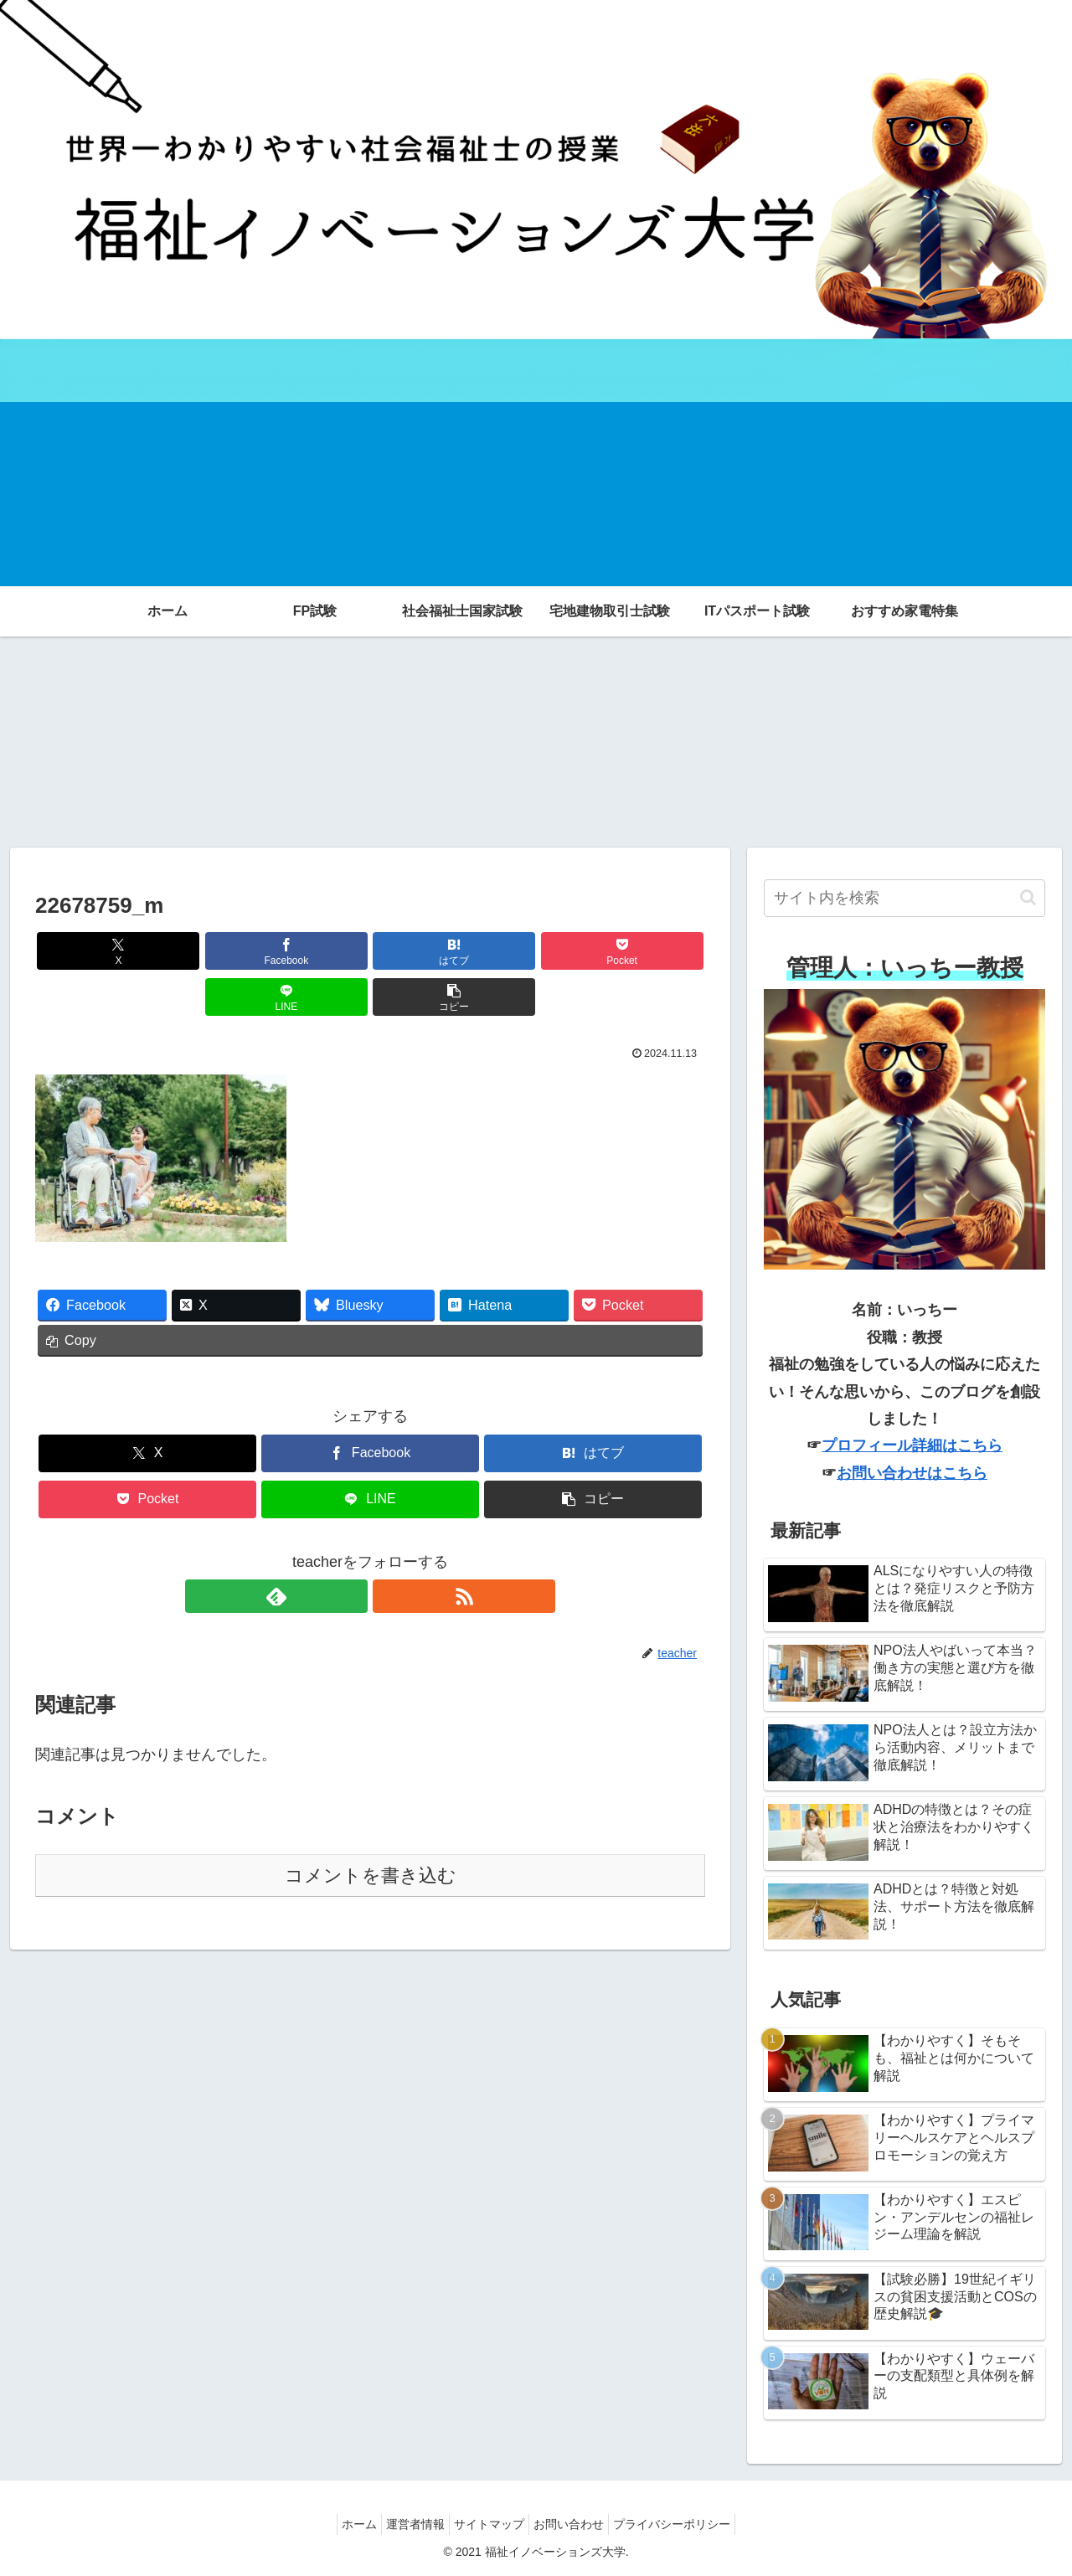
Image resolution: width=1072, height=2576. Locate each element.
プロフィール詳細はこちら (912, 1445)
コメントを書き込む (370, 1829)
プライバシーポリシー (688, 2524)
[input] (904, 898)
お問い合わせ (577, 2524)
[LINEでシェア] (539, 951)
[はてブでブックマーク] (314, 951)
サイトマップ (489, 2524)
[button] (651, 951)
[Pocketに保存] (426, 951)
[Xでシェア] (88, 951)
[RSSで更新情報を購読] (389, 1550)
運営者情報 (407, 2524)
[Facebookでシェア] (201, 951)
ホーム (342, 2524)
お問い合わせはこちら (912, 1473)
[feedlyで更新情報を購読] (351, 1550)
